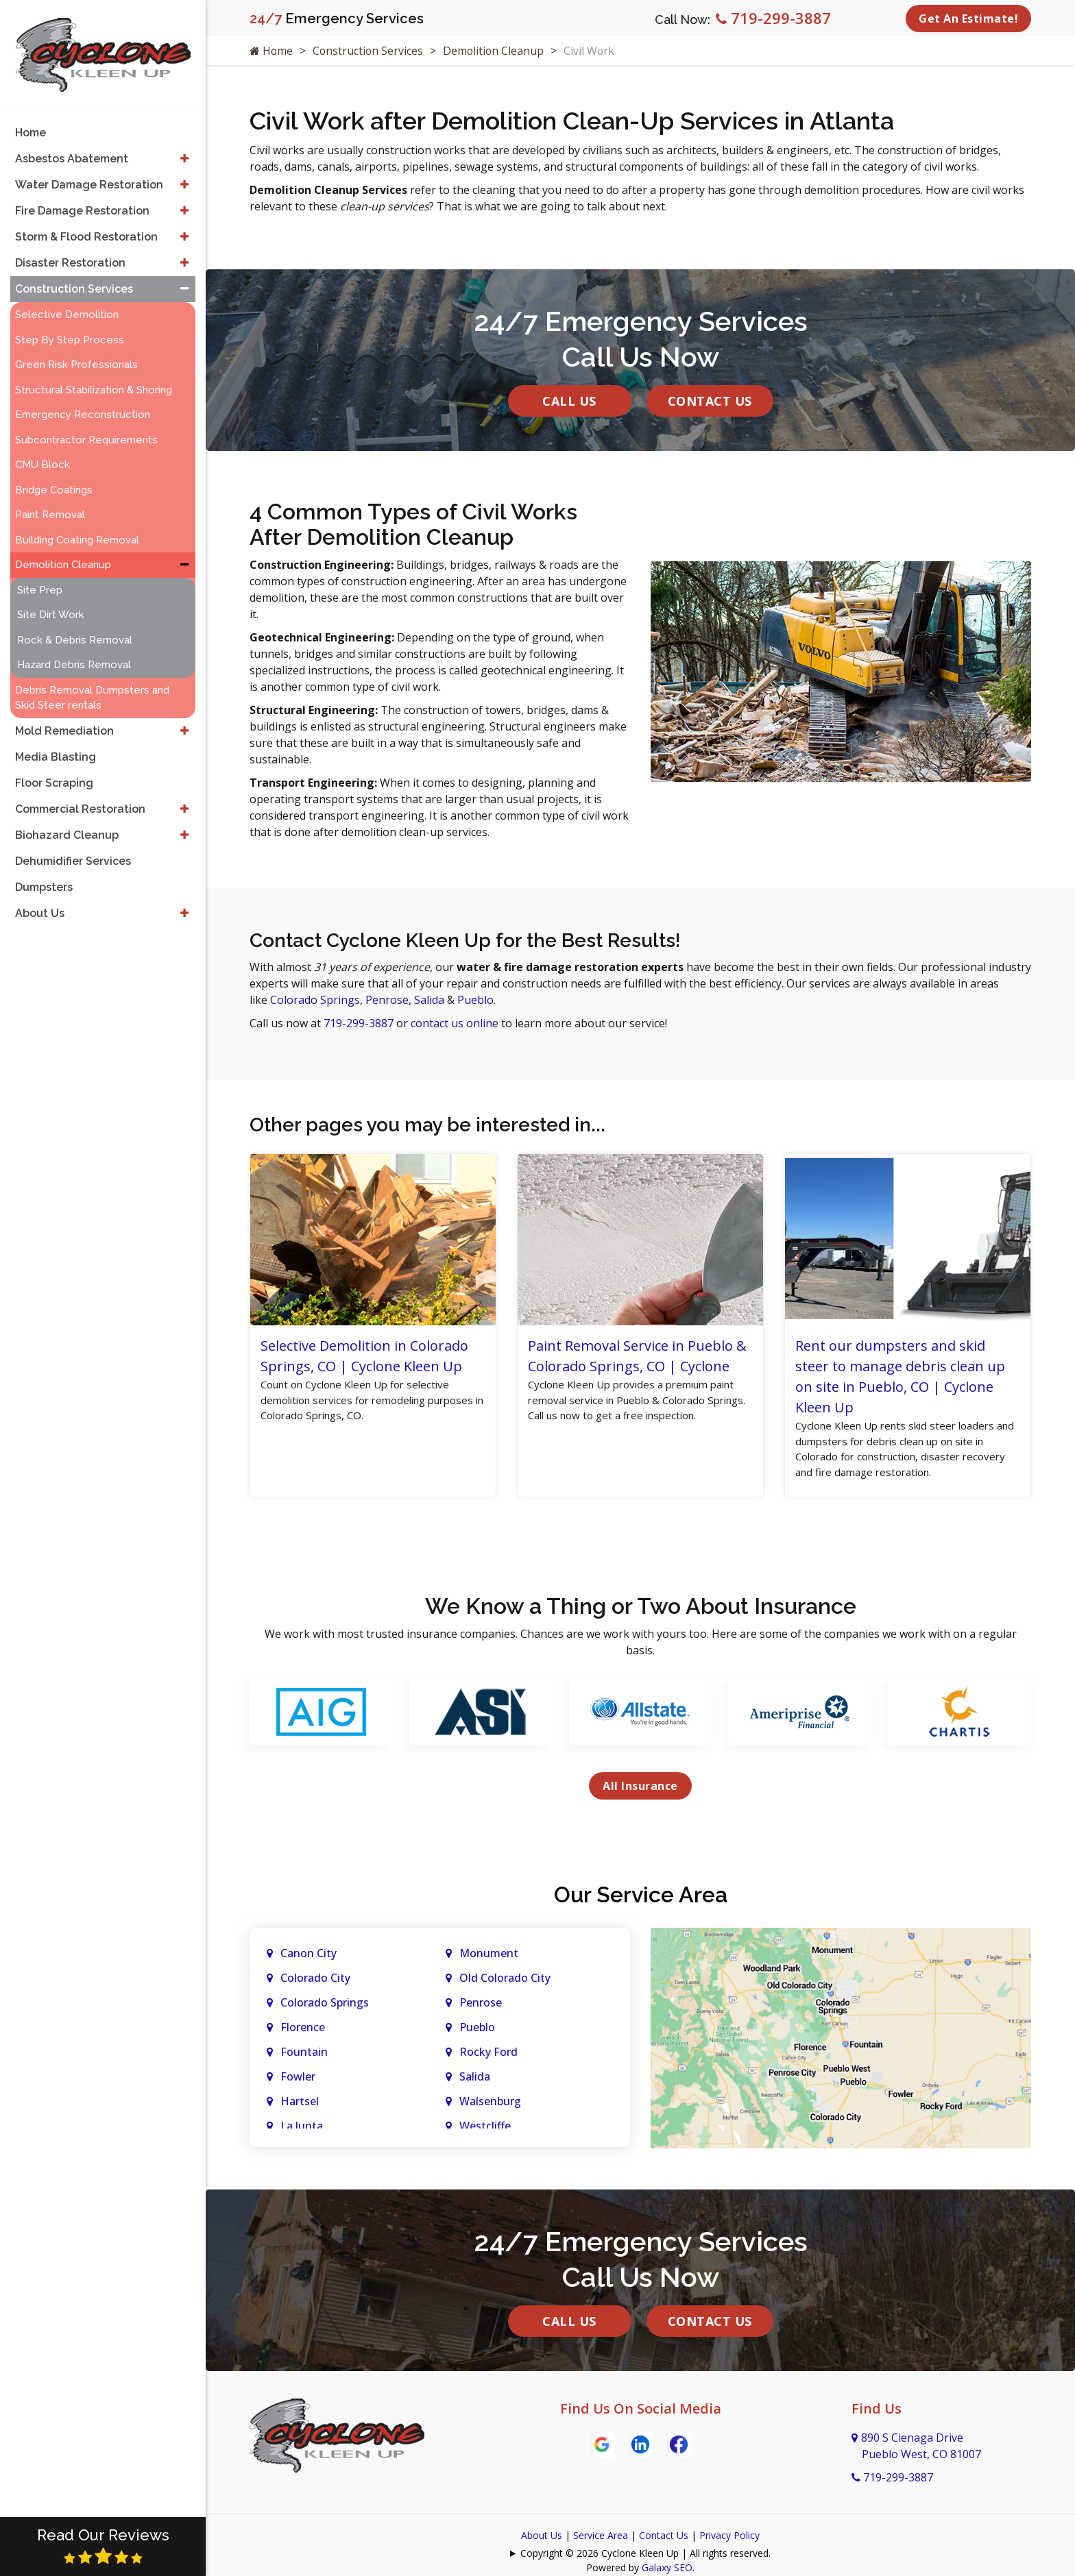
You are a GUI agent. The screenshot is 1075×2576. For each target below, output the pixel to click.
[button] (184, 151)
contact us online (454, 1023)
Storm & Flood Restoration (86, 229)
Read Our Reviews (103, 2546)
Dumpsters (44, 879)
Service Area (600, 2539)
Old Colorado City (505, 1981)
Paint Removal (50, 507)
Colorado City (315, 1981)
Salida (429, 999)
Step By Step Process (69, 332)
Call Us (569, 401)
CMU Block (42, 457)
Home (271, 50)
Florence (302, 2031)
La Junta (301, 2129)
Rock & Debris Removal (74, 632)
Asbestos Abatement (71, 151)
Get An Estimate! (968, 18)
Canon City (308, 1957)
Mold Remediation (64, 723)
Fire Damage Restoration (82, 203)
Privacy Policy (729, 2539)
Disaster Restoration (70, 255)
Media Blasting (55, 749)
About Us (541, 2539)
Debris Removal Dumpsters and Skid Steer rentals (92, 690)
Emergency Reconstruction (82, 407)
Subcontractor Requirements (86, 432)
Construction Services (369, 50)
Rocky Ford (488, 2055)
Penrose (387, 999)
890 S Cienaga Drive (916, 2450)
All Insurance (640, 1790)
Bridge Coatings (54, 482)
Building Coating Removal (77, 532)
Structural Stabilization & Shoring (93, 382)
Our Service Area (640, 1898)
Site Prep (39, 582)
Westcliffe (485, 2129)
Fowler (297, 2080)
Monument (488, 1957)
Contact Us (710, 401)
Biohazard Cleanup (67, 827)
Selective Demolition (67, 307)
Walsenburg (490, 2105)
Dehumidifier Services (73, 853)
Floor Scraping (54, 775)
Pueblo (475, 999)
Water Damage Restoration (89, 177)
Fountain (304, 2055)
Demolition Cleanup (496, 50)
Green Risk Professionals (76, 357)
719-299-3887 (773, 18)
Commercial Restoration (80, 801)
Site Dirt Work (50, 607)
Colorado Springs (315, 999)
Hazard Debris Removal (74, 657)
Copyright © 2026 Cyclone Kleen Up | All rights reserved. (645, 2557)
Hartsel (299, 2105)
